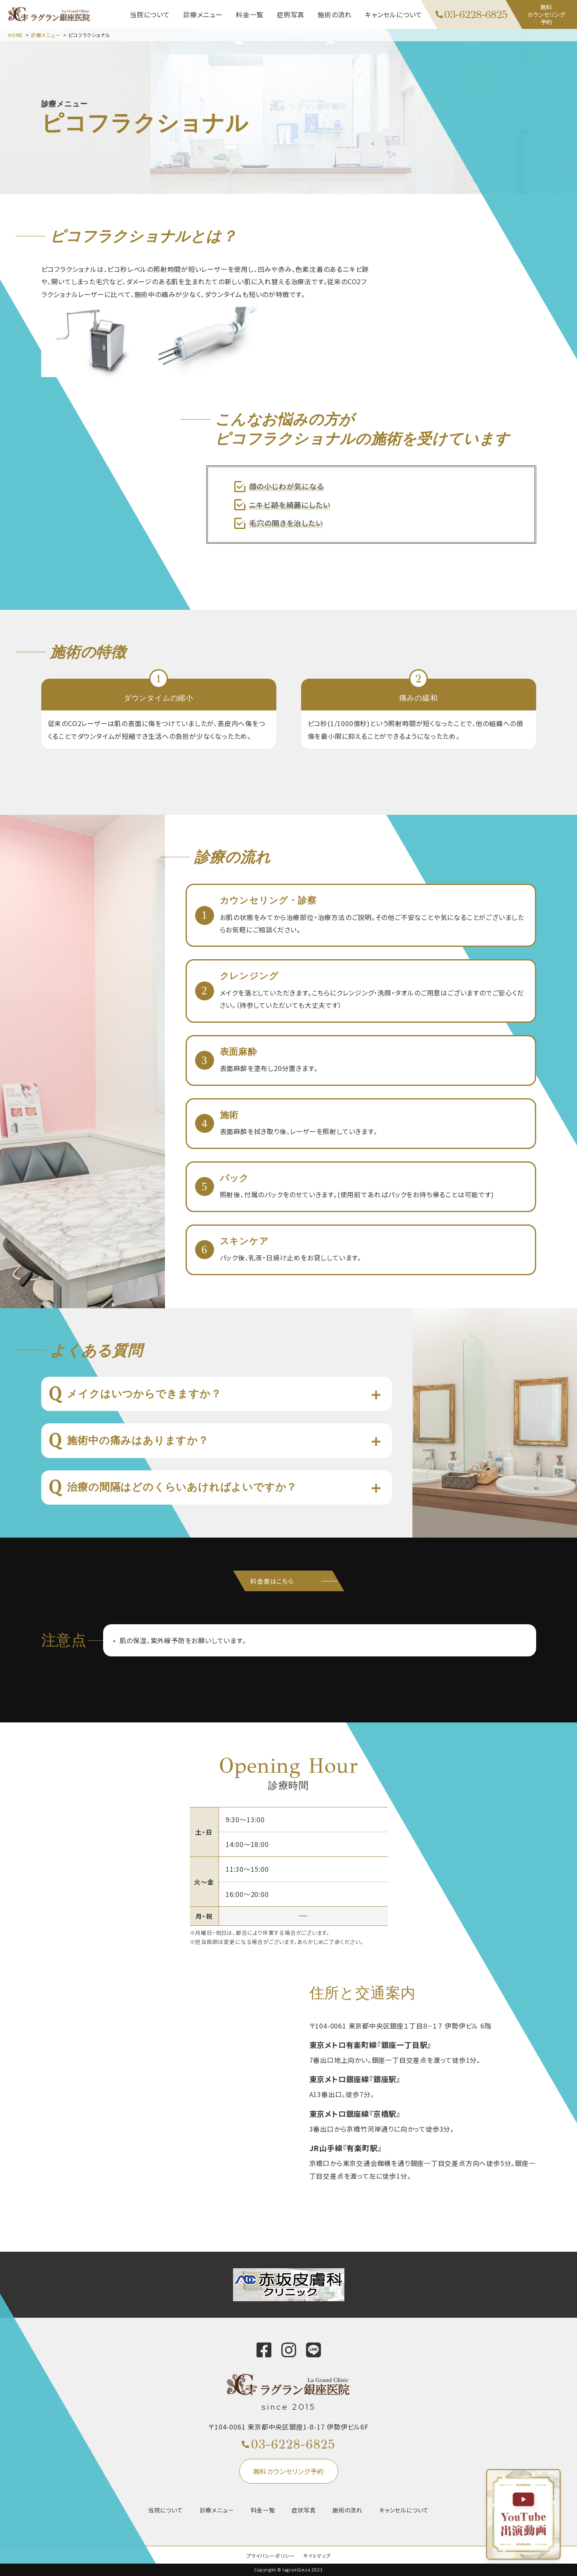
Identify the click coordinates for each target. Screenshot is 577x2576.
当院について (165, 2510)
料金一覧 (263, 2510)
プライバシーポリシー (270, 2555)
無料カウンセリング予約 (288, 2471)
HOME (15, 34)
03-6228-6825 (293, 2444)
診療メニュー (46, 34)
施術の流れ (347, 2510)
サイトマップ (317, 2555)
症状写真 (304, 2510)
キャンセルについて (404, 2510)
